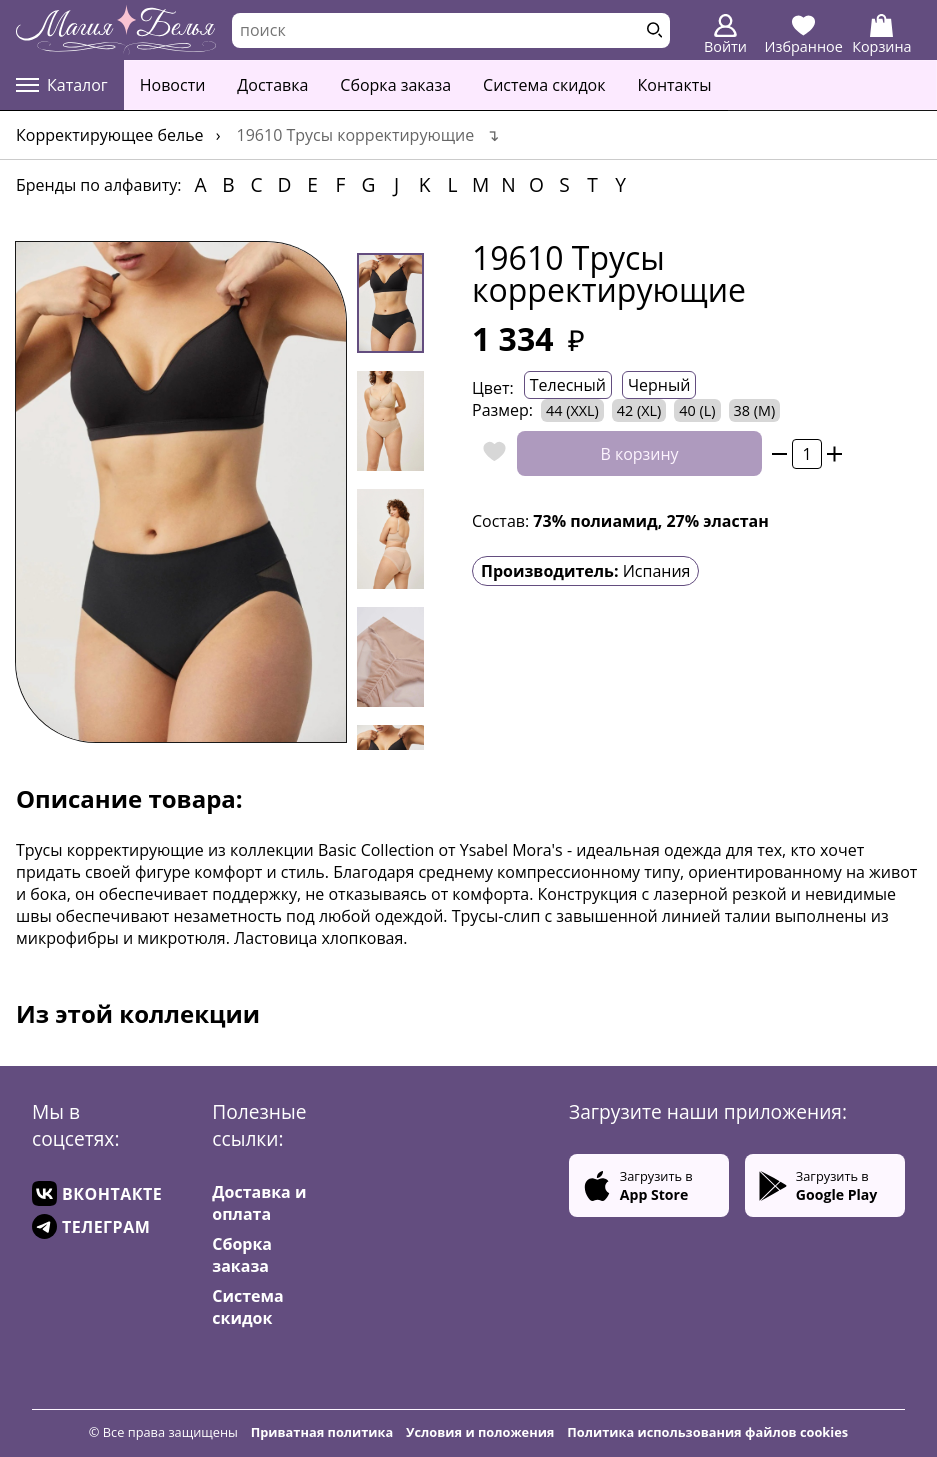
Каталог (62, 85)
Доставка (272, 85)
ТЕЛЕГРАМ (91, 1226)
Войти (725, 35)
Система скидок (544, 85)
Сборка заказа (395, 85)
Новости (173, 85)
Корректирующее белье (110, 135)
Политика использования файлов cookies (707, 1432)
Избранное (804, 35)
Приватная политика (322, 1432)
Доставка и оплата (259, 1203)
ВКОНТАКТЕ (97, 1193)
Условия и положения (480, 1432)
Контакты (675, 85)
